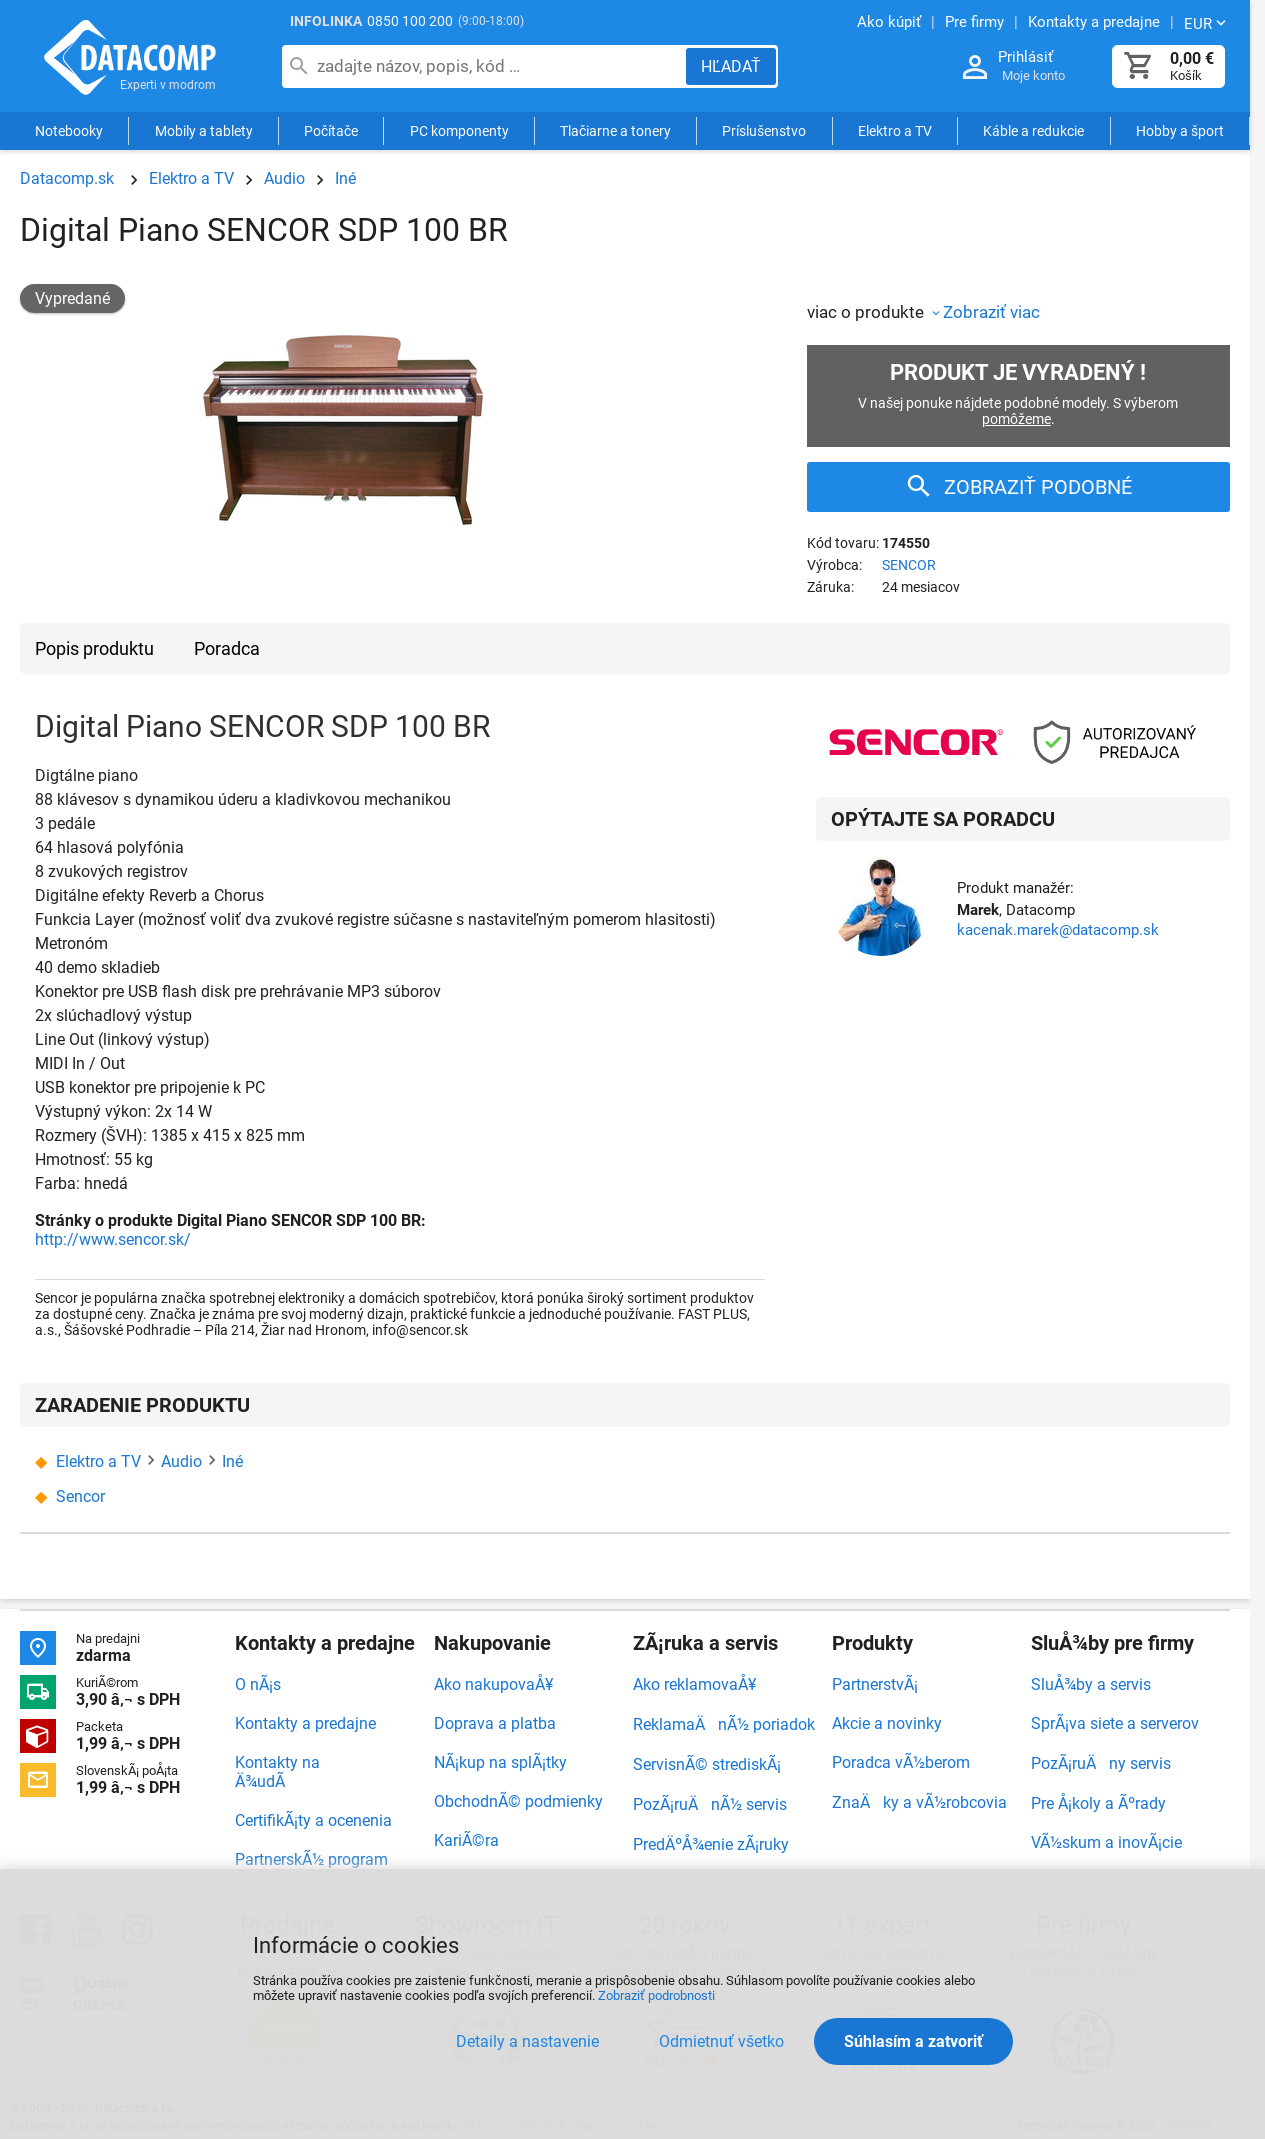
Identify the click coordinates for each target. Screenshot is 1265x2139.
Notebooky (69, 132)
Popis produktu (94, 648)
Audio (284, 178)
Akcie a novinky (887, 1723)
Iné (345, 178)
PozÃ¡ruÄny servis (1101, 1763)
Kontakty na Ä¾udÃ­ (277, 1772)
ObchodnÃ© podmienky (518, 1801)
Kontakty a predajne (305, 1723)
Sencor (80, 1496)
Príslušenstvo (764, 132)
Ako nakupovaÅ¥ (493, 1684)
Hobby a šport (1180, 132)
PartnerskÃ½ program (311, 1859)
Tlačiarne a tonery (615, 132)
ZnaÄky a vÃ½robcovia (919, 1802)
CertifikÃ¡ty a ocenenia (313, 1820)
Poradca (227, 648)
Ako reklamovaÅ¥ (694, 1684)
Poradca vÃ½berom (901, 1762)
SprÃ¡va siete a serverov (1115, 1723)
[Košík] (1139, 66)
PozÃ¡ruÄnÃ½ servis (710, 1804)
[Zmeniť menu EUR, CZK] (1207, 23)
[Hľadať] (731, 66)
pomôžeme (1016, 419)
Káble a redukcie (1033, 132)
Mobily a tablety (204, 132)
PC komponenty (459, 132)
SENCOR (909, 565)
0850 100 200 (410, 21)
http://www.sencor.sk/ (113, 1239)
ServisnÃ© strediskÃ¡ (707, 1764)
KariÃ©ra (466, 1840)
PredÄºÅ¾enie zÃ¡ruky (711, 1844)
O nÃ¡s (258, 1684)
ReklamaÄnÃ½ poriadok (724, 1724)
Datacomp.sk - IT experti (130, 58)
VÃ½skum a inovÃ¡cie (1106, 1842)
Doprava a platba (495, 1723)
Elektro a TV (895, 132)
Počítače (331, 132)
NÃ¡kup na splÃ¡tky (500, 1762)
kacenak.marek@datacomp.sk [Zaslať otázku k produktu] (1058, 930)
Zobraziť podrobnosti (656, 1995)
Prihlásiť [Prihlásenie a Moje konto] (1025, 57)
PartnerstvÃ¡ (875, 1684)
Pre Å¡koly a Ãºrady (1098, 1803)
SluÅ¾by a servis (1091, 1684)
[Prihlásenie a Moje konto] (975, 67)
